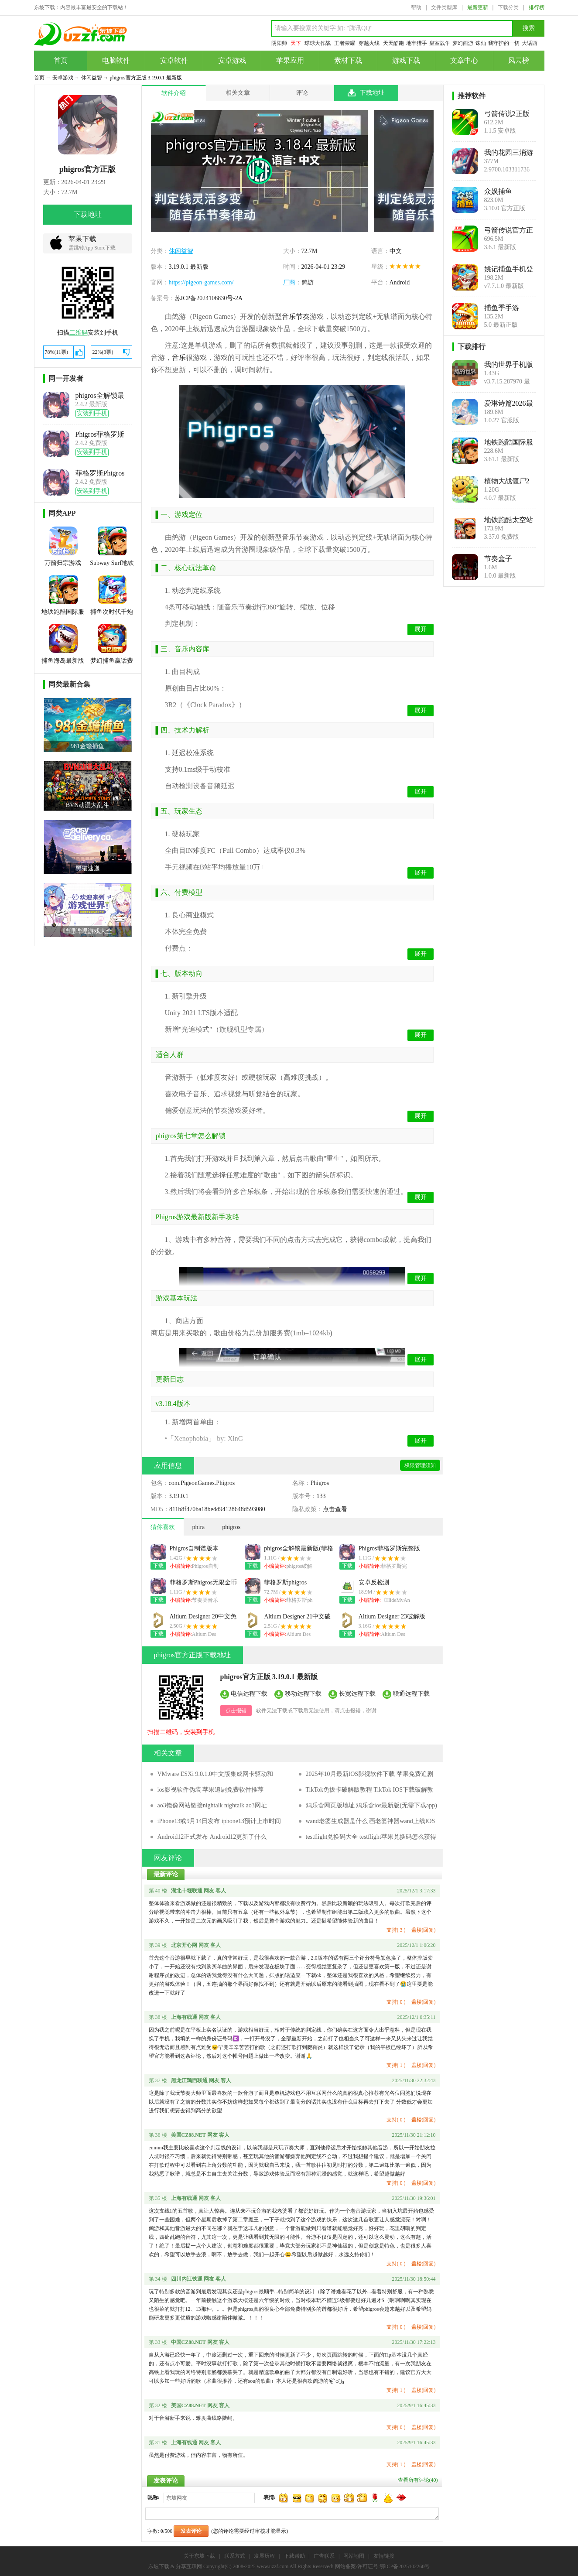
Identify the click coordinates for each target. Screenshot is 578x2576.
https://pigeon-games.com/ (201, 282)
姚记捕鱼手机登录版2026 (508, 269)
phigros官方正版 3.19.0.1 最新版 (269, 1676)
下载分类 (508, 7)
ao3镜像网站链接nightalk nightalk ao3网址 (212, 1805)
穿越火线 (369, 43)
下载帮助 (294, 2556)
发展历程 (264, 2556)
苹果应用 (290, 60)
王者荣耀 (344, 43)
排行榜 (536, 7)
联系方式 (234, 2556)
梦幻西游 (462, 43)
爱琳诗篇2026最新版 (508, 403)
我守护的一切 (504, 43)
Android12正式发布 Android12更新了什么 (212, 1837)
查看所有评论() (418, 2480)
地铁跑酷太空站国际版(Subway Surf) (508, 520)
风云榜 (518, 60)
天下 (296, 43)
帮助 (416, 7)
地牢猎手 (416, 43)
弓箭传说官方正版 (508, 230)
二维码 (78, 332)
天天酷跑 (393, 43)
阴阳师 (279, 43)
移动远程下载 (303, 1693)
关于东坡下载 (199, 2556)
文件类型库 (444, 7)
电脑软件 (116, 60)
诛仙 (480, 43)
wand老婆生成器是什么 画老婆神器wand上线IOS (370, 1821)
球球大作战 (317, 43)
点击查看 (335, 1509)
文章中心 (464, 60)
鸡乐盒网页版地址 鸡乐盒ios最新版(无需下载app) (371, 1805)
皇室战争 (439, 43)
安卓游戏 (232, 60)
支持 (396, 1930)
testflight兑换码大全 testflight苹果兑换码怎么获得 (371, 1837)
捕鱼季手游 (501, 307)
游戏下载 (406, 60)
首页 (61, 60)
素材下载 (348, 60)
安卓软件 (174, 60)
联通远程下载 (411, 1693)
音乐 (179, 357)
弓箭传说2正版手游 (507, 114)
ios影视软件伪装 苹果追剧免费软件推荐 (210, 1789)
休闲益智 (91, 78)
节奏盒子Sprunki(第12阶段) (507, 559)
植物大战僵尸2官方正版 (507, 481)
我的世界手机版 (508, 364)
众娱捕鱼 (498, 191)
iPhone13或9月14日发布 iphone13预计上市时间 (219, 1821)
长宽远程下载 (357, 1693)
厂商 (289, 282)
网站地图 (353, 2556)
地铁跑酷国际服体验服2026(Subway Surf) (508, 442)
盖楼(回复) (423, 1930)
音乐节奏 (296, 316)
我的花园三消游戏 (508, 153)
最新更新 (477, 7)
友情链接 (383, 2556)
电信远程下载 (249, 1693)
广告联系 (324, 2556)
